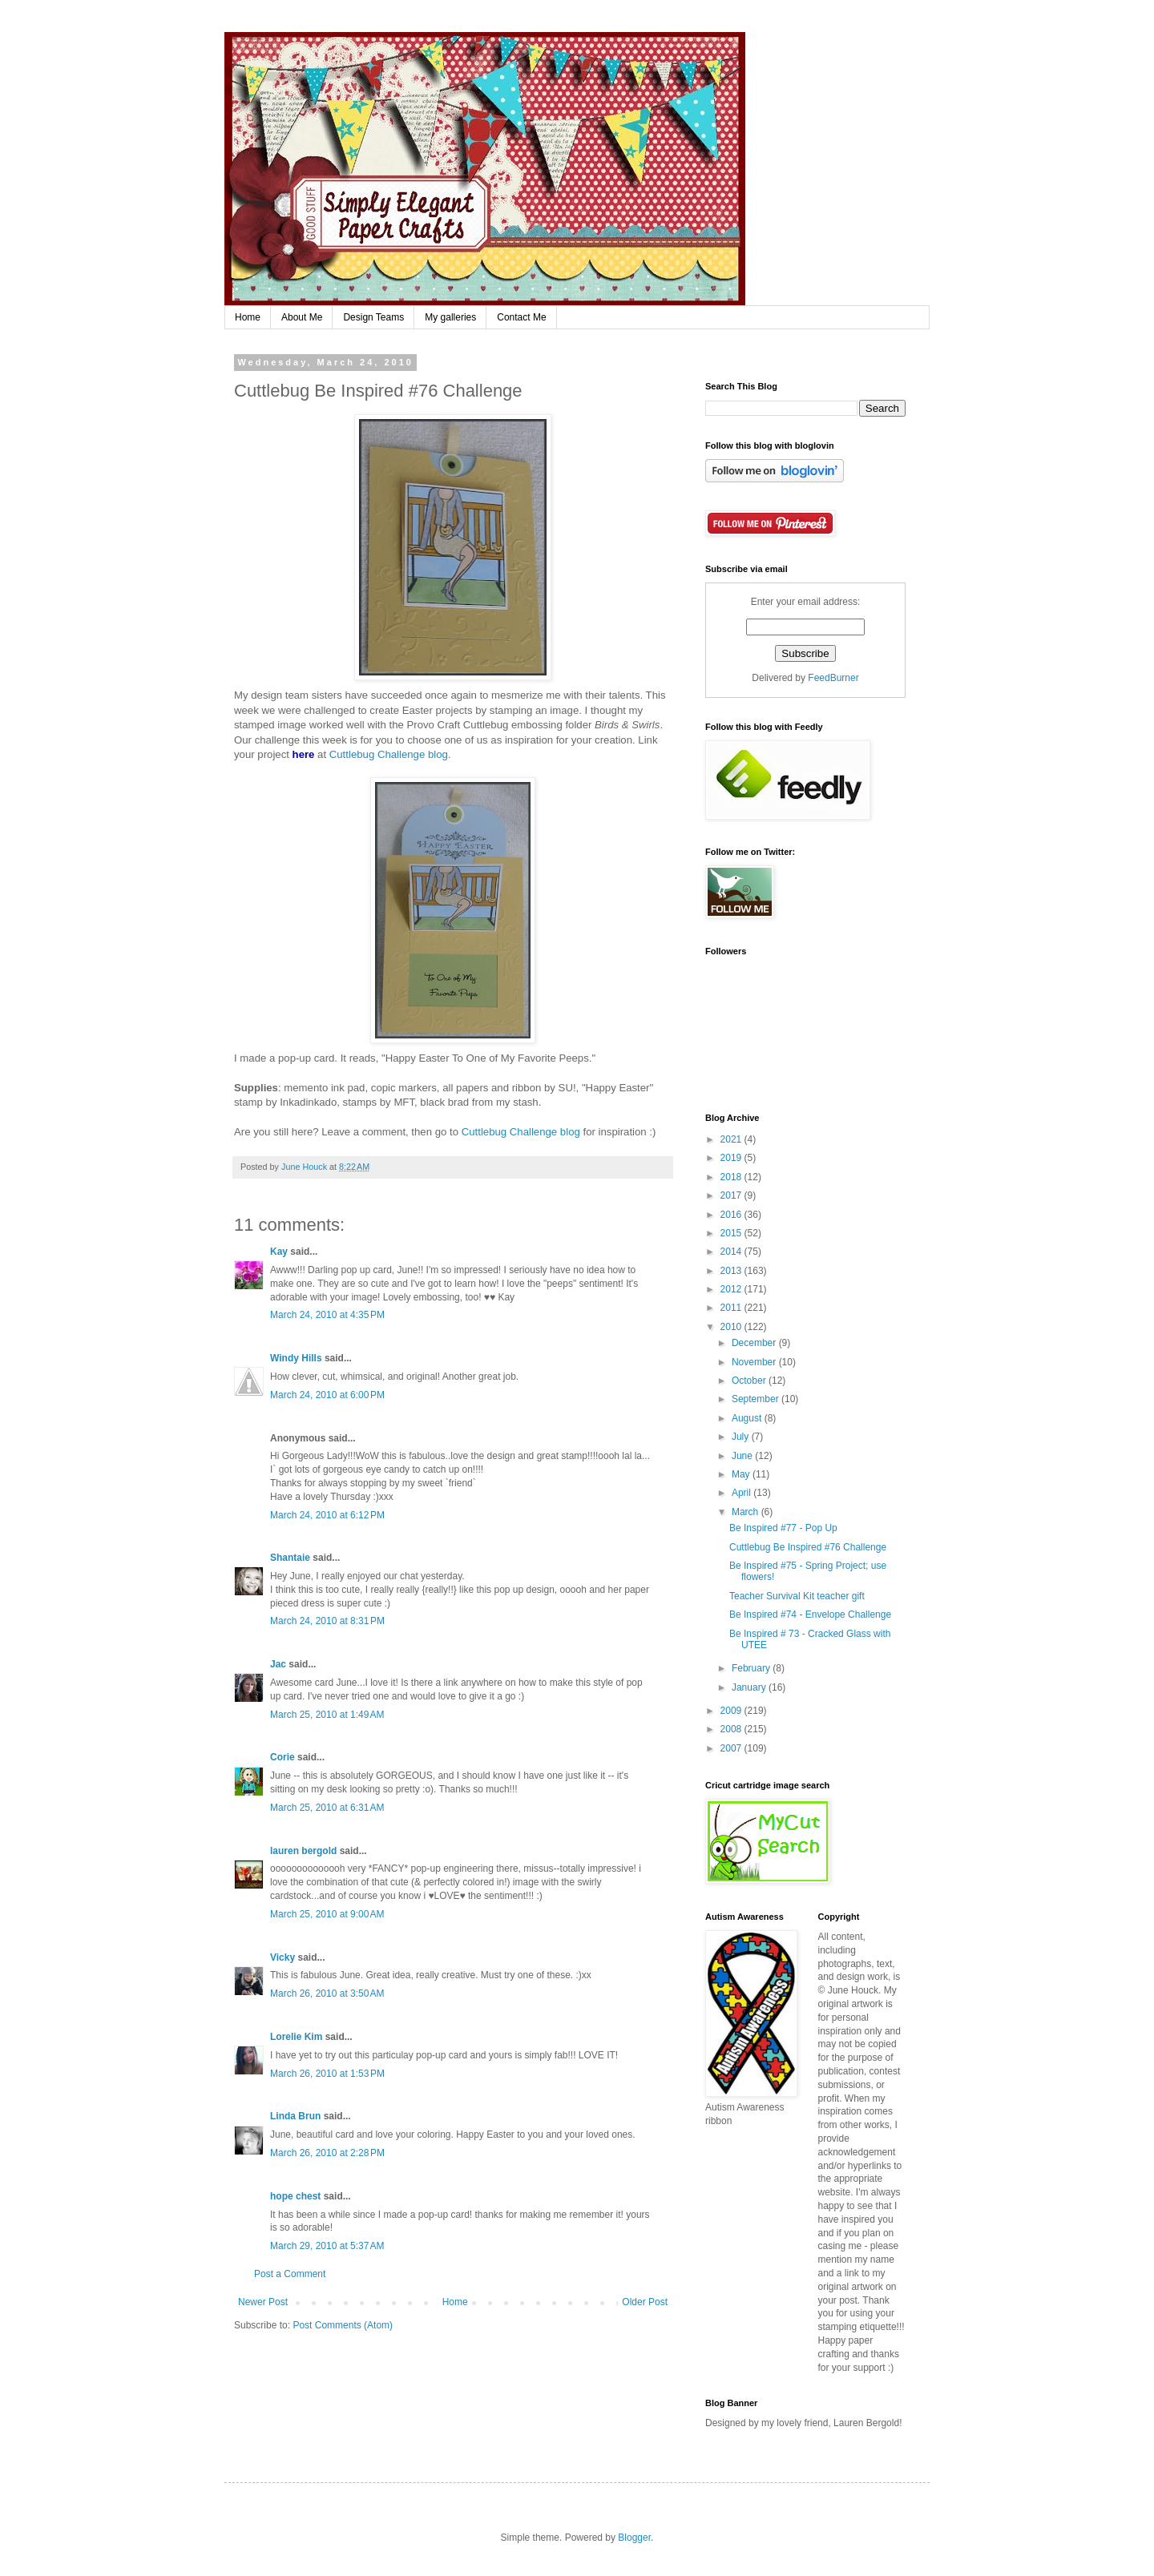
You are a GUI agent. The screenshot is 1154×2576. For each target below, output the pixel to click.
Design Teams (373, 317)
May (742, 1474)
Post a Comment (289, 2274)
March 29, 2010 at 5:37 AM (327, 2245)
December (755, 1342)
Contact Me (521, 317)
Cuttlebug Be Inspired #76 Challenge (807, 1547)
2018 (732, 1177)
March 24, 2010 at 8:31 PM (327, 1621)
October (750, 1380)
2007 (732, 1748)
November (755, 1362)
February (752, 1668)
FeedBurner (833, 677)
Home (247, 317)
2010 (732, 1326)
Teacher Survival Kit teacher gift (797, 1596)
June (743, 1455)
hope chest (295, 2196)
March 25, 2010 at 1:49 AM (327, 1714)
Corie (282, 1757)
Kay (279, 1251)
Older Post (645, 2302)
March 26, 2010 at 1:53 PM (327, 2073)
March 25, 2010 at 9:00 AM (327, 1914)
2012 (732, 1289)
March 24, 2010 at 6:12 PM (327, 1515)
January (750, 1687)
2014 (732, 1251)
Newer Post (263, 2302)
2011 (732, 1307)
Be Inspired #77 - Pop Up (783, 1528)
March (746, 1512)
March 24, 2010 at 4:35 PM (327, 1314)
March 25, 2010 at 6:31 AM (327, 1807)
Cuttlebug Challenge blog (388, 754)
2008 (732, 1729)
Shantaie (290, 1557)
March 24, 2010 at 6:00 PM (327, 1395)
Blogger (634, 2537)
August (748, 1418)
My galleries (450, 317)
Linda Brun (295, 2116)
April (742, 1492)
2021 (732, 1139)
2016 (732, 1214)
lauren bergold (303, 1850)
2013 (732, 1270)
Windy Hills (296, 1358)
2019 (732, 1157)
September (756, 1399)
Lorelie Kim (296, 2036)
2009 (732, 1710)
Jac (278, 1664)
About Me (301, 317)
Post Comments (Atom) (343, 2325)
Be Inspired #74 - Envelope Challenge (810, 1614)
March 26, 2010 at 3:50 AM (327, 1993)
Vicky (282, 1957)
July (742, 1436)
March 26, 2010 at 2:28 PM (327, 2153)
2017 (732, 1195)
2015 (732, 1233)
